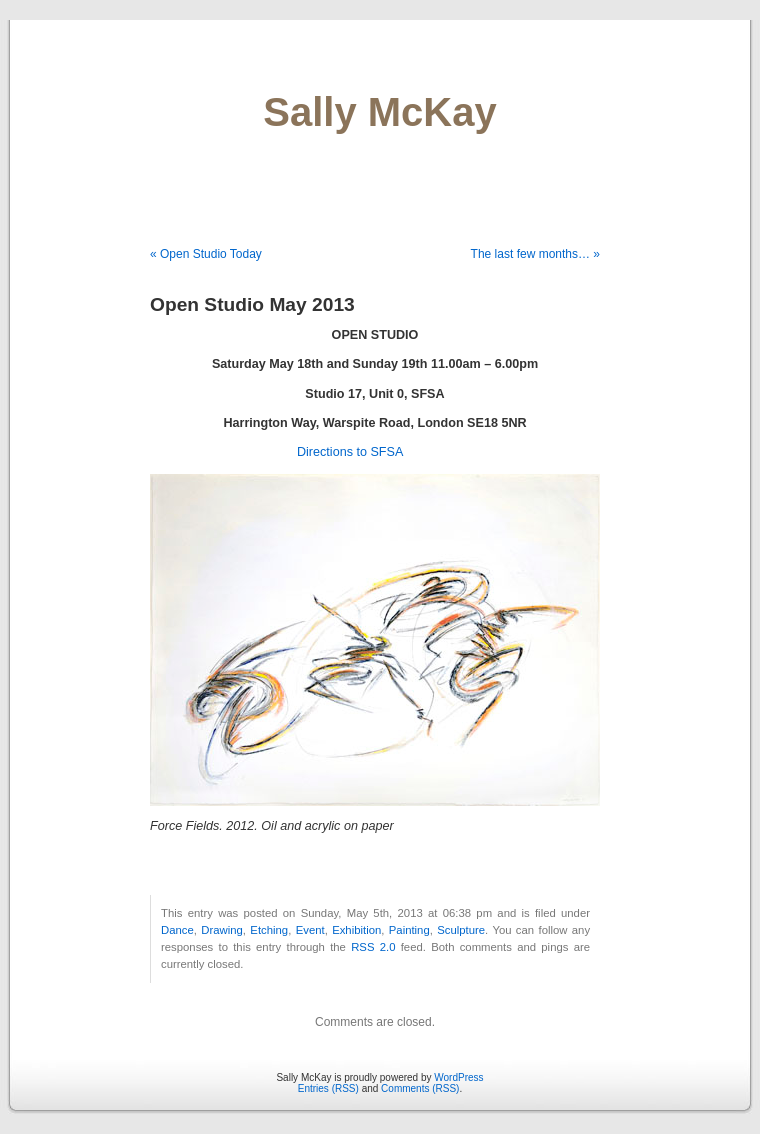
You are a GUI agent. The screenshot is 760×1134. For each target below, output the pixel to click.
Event (310, 930)
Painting (409, 930)
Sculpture (461, 930)
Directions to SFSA (350, 452)
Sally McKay (379, 112)
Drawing (222, 930)
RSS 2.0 (373, 947)
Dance (177, 930)
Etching (269, 930)
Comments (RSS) (420, 1088)
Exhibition (356, 930)
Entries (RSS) (328, 1088)
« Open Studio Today (206, 254)
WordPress (458, 1077)
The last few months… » (535, 254)
